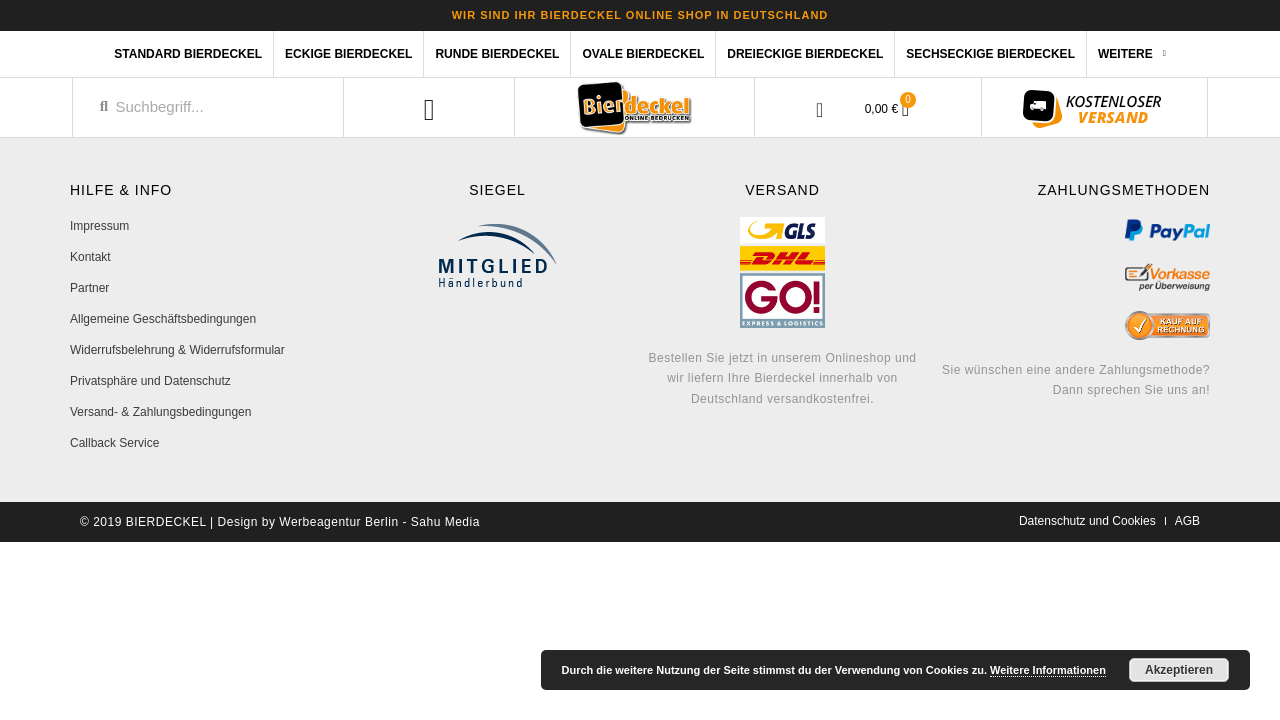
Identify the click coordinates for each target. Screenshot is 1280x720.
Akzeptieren (1179, 670)
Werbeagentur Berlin (338, 522)
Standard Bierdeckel (188, 54)
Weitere (1132, 54)
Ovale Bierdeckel (643, 54)
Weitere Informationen (1048, 670)
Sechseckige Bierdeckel (990, 54)
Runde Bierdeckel (497, 54)
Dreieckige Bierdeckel (805, 54)
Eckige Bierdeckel (348, 54)
